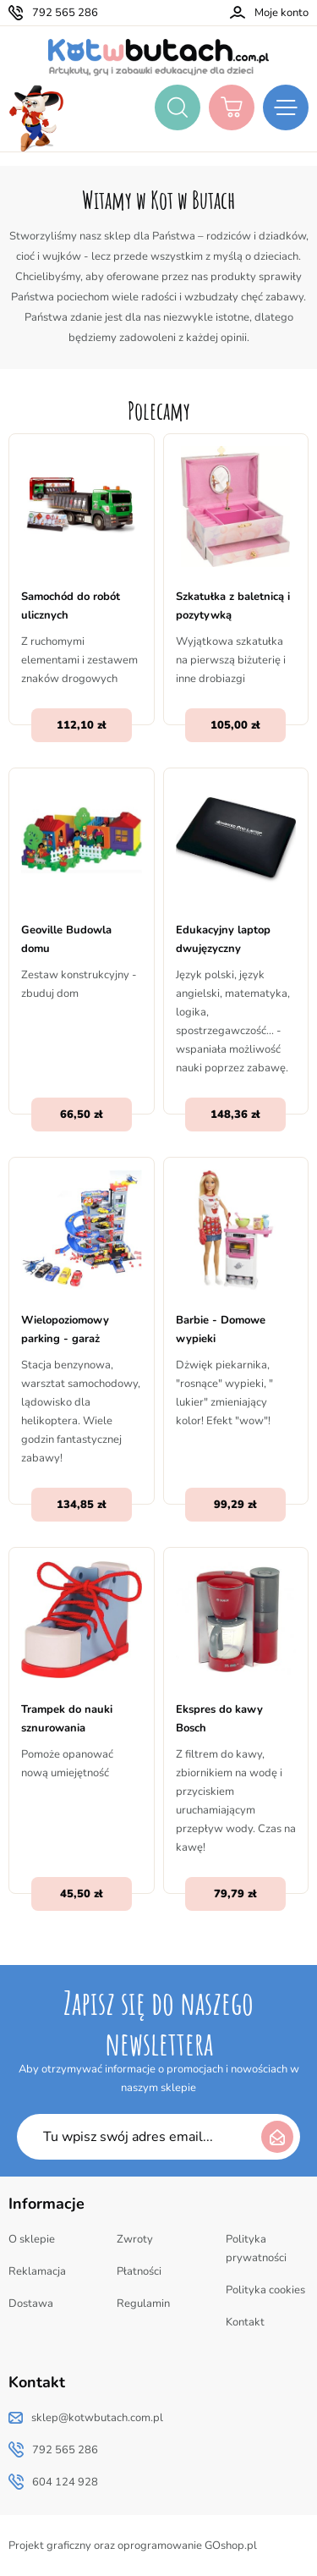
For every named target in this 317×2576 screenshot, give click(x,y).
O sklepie (31, 2239)
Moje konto (281, 12)
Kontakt (245, 2322)
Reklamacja (37, 2271)
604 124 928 (65, 2482)
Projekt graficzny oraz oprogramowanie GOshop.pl (132, 2545)
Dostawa (30, 2303)
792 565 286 (65, 12)
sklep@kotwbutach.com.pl (97, 2417)
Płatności (139, 2271)
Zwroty (135, 2239)
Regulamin (143, 2303)
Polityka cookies (265, 2290)
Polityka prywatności (256, 2248)
